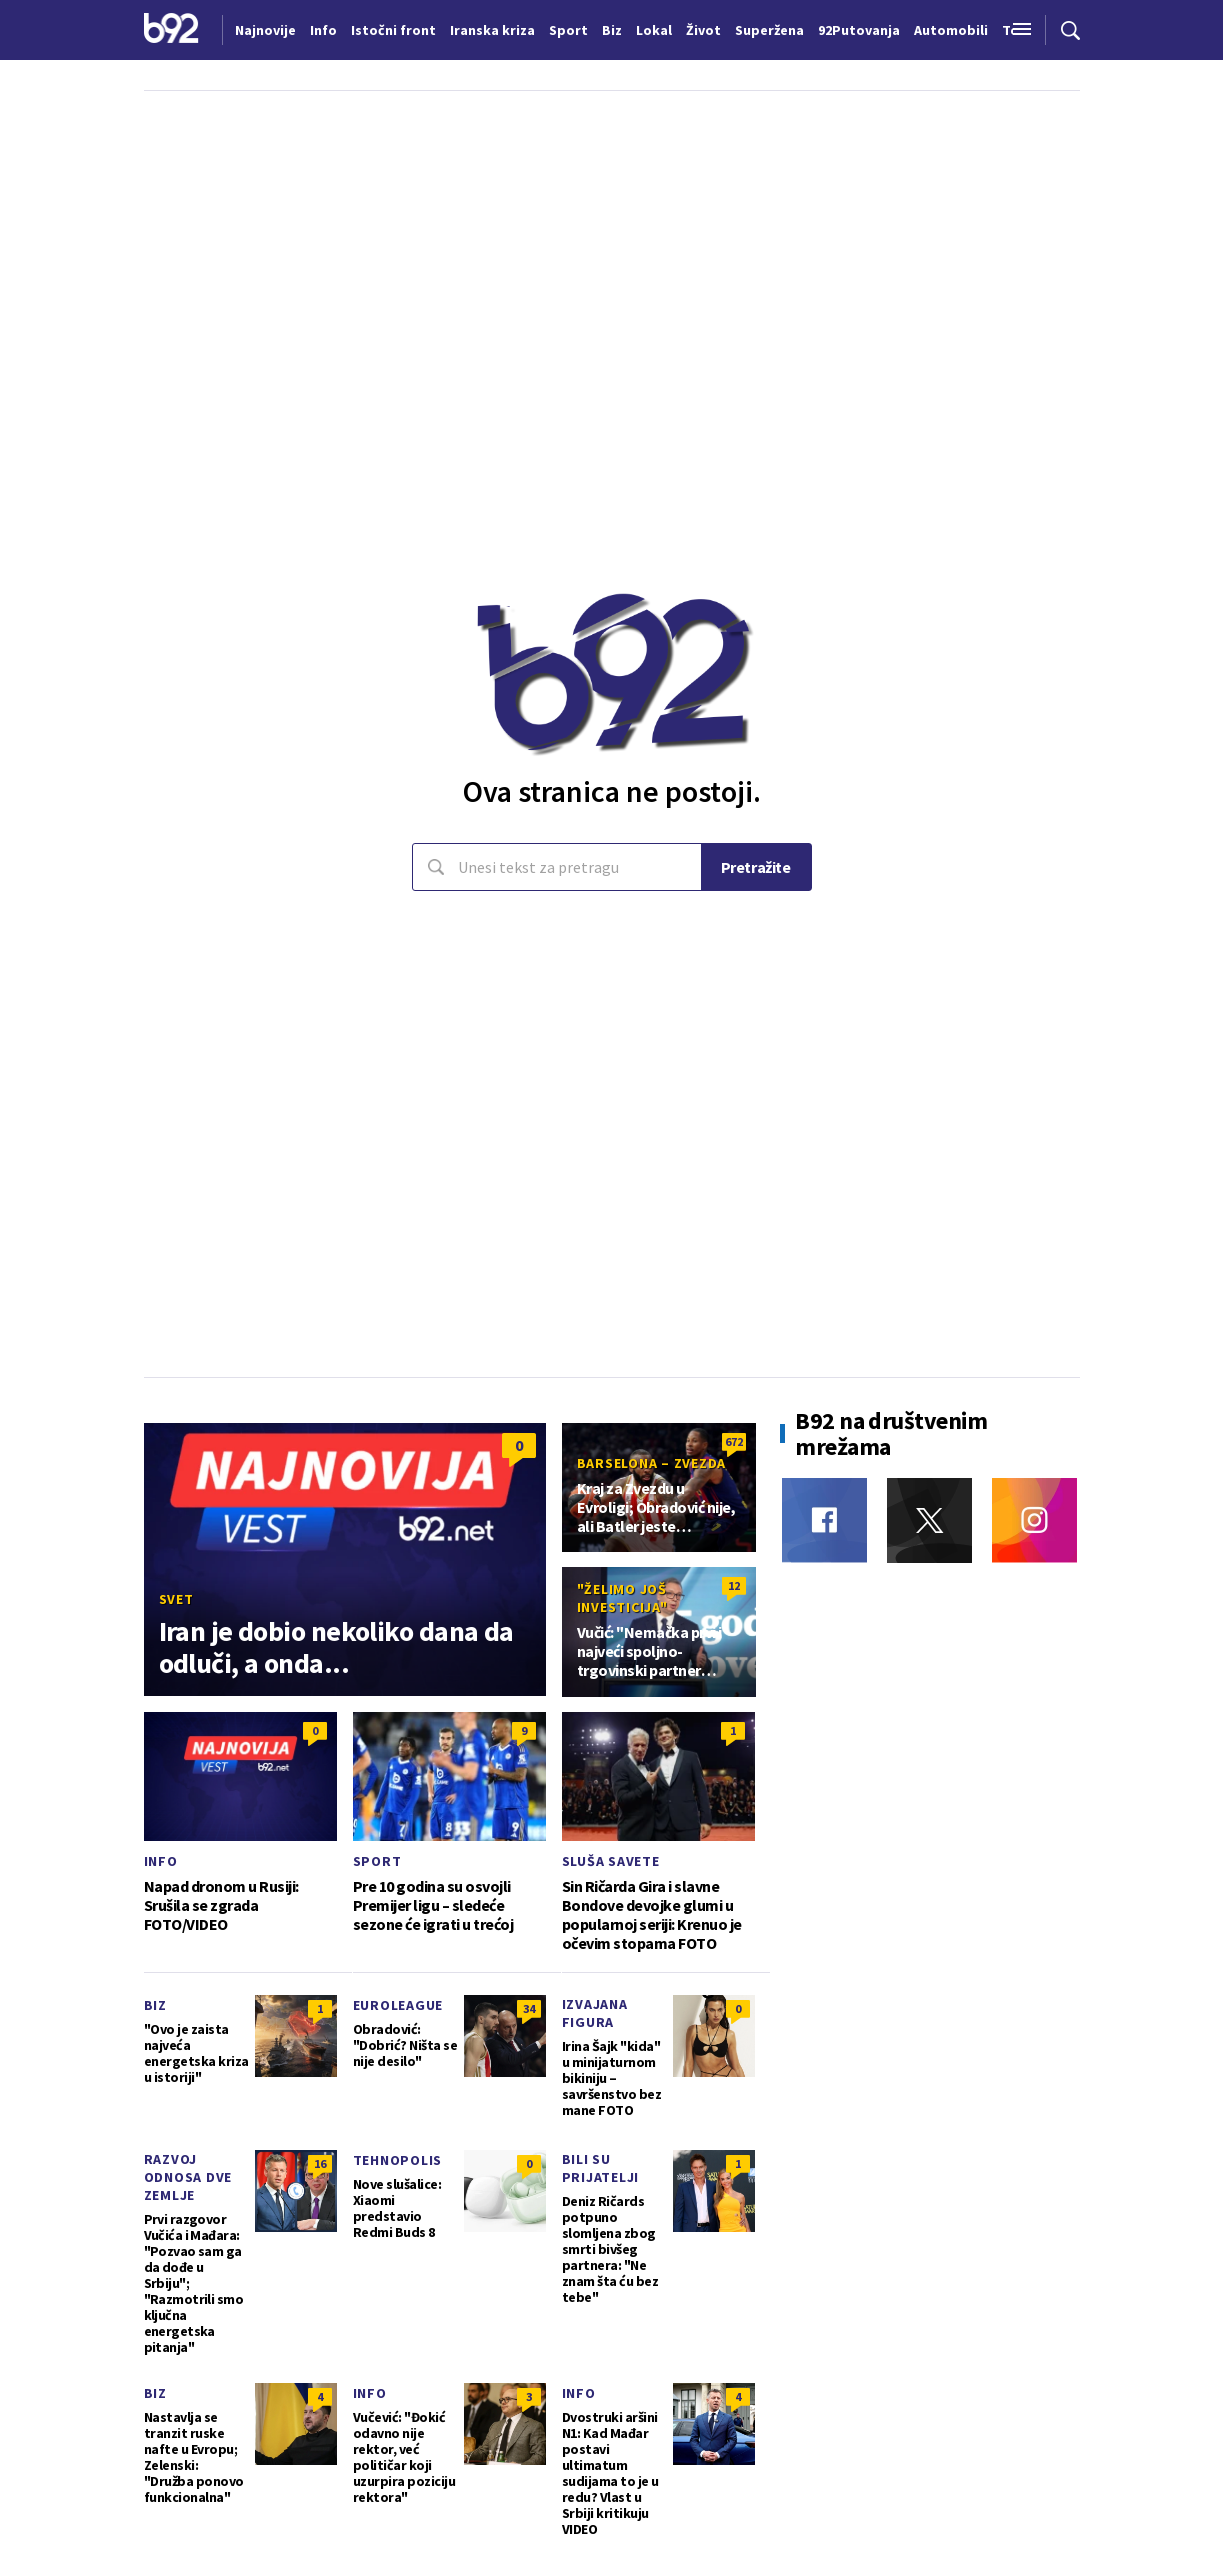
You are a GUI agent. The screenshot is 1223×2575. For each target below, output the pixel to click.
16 (320, 2163)
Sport (377, 1861)
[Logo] (171, 30)
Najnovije (265, 30)
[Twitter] (929, 1520)
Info (161, 1861)
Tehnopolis (398, 2160)
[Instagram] (1034, 1520)
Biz (155, 2005)
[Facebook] (824, 1520)
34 (529, 2008)
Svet (176, 1599)
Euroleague (398, 2005)
